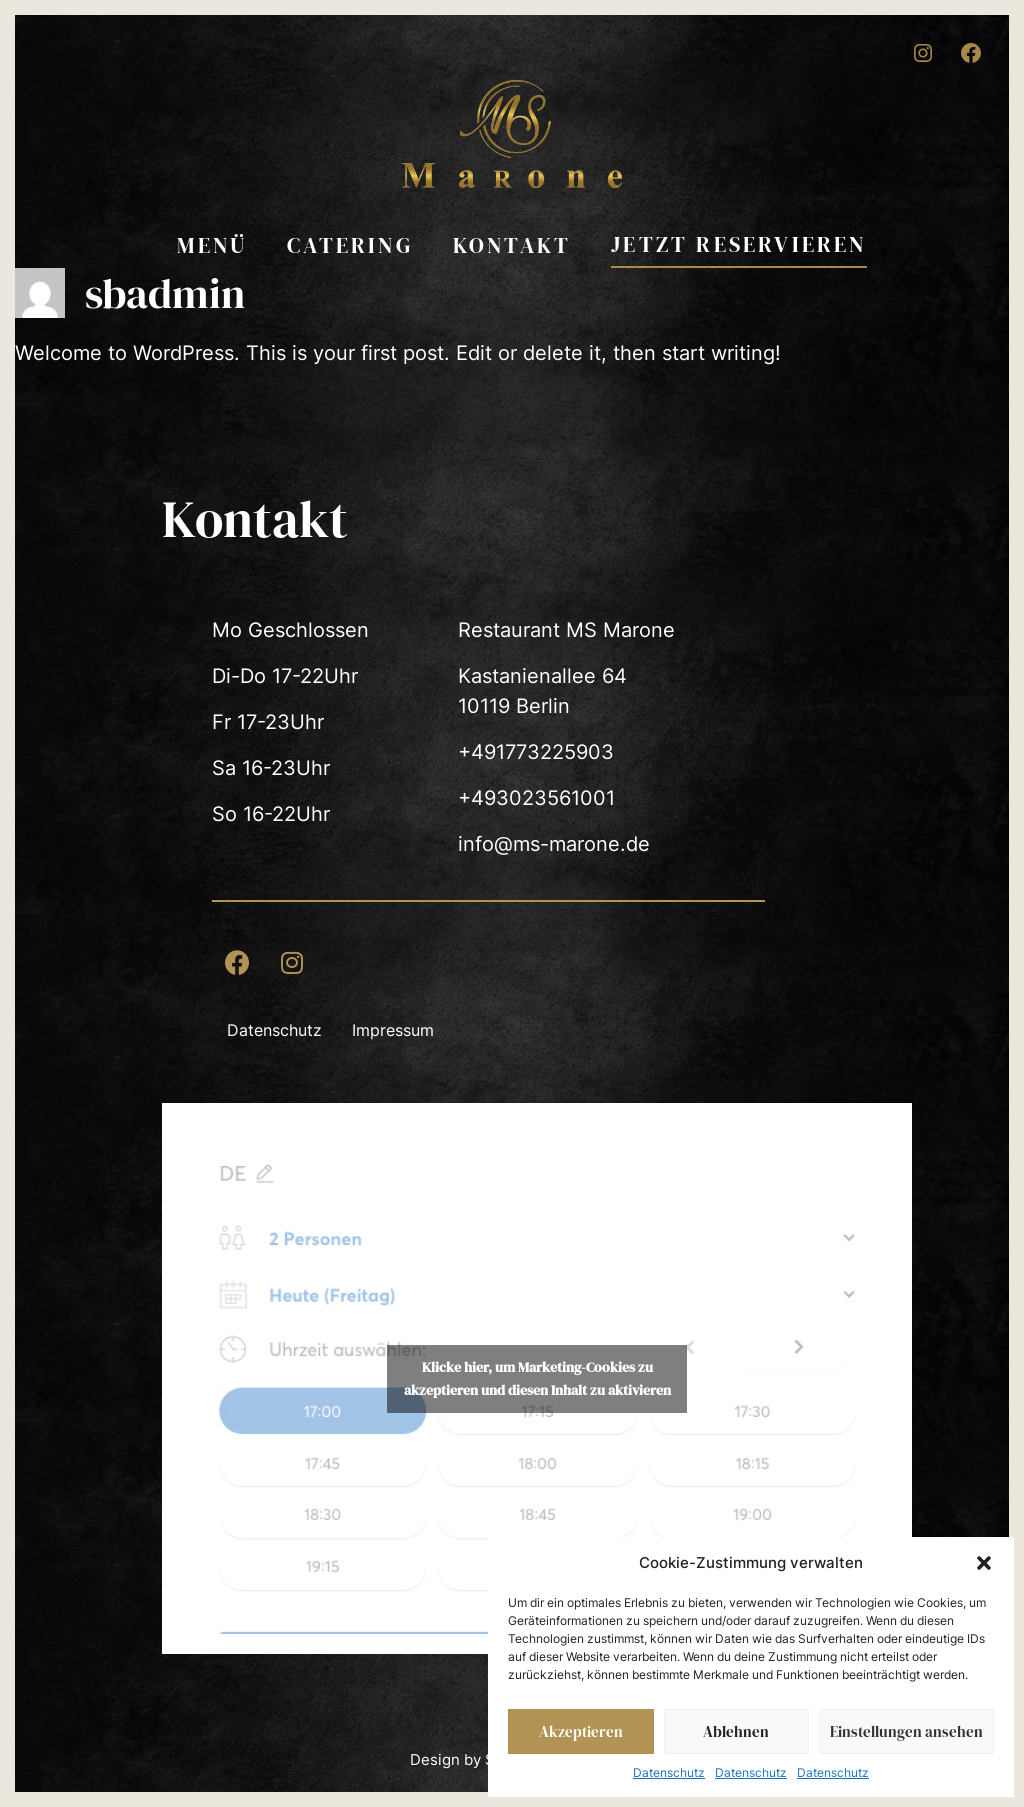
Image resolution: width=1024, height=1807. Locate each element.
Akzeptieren (581, 1731)
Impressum (393, 1030)
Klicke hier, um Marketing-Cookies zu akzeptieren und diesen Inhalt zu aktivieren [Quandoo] (537, 1378)
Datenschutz (669, 1772)
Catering (350, 245)
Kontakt (512, 245)
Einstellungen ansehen (906, 1731)
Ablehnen (736, 1731)
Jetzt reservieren (738, 244)
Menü (212, 245)
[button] (984, 1563)
